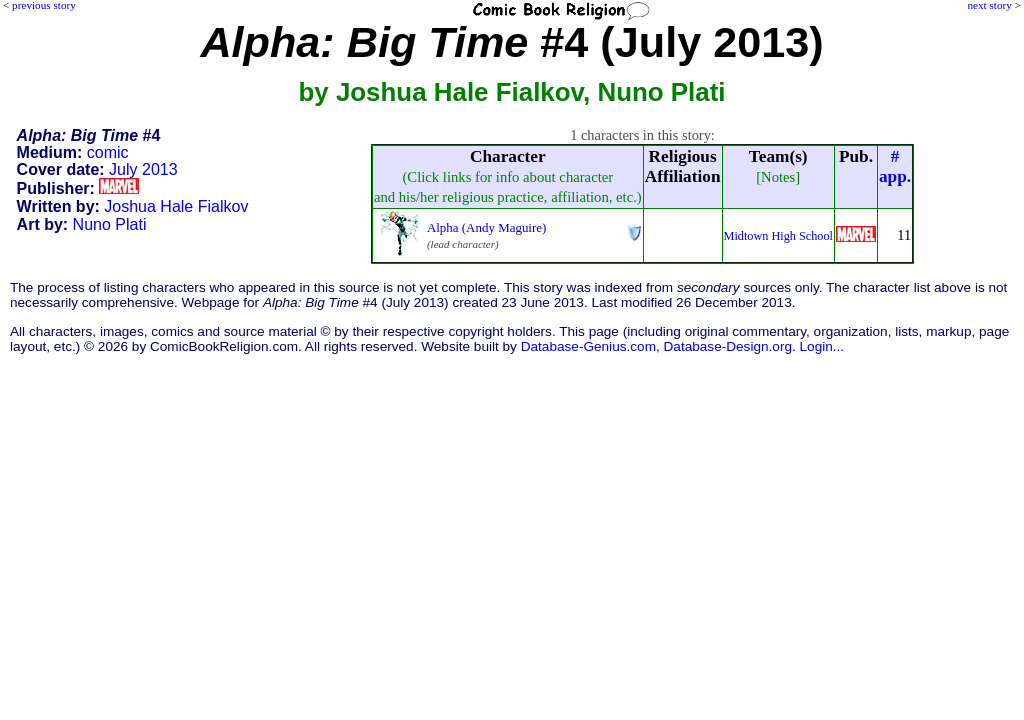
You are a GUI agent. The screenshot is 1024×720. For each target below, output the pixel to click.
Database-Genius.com (588, 346)
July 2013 (143, 169)
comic (108, 152)
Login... (822, 346)
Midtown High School (778, 236)
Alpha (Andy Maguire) (486, 227)
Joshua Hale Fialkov (176, 206)
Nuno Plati (110, 224)
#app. (895, 166)
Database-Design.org (728, 346)
